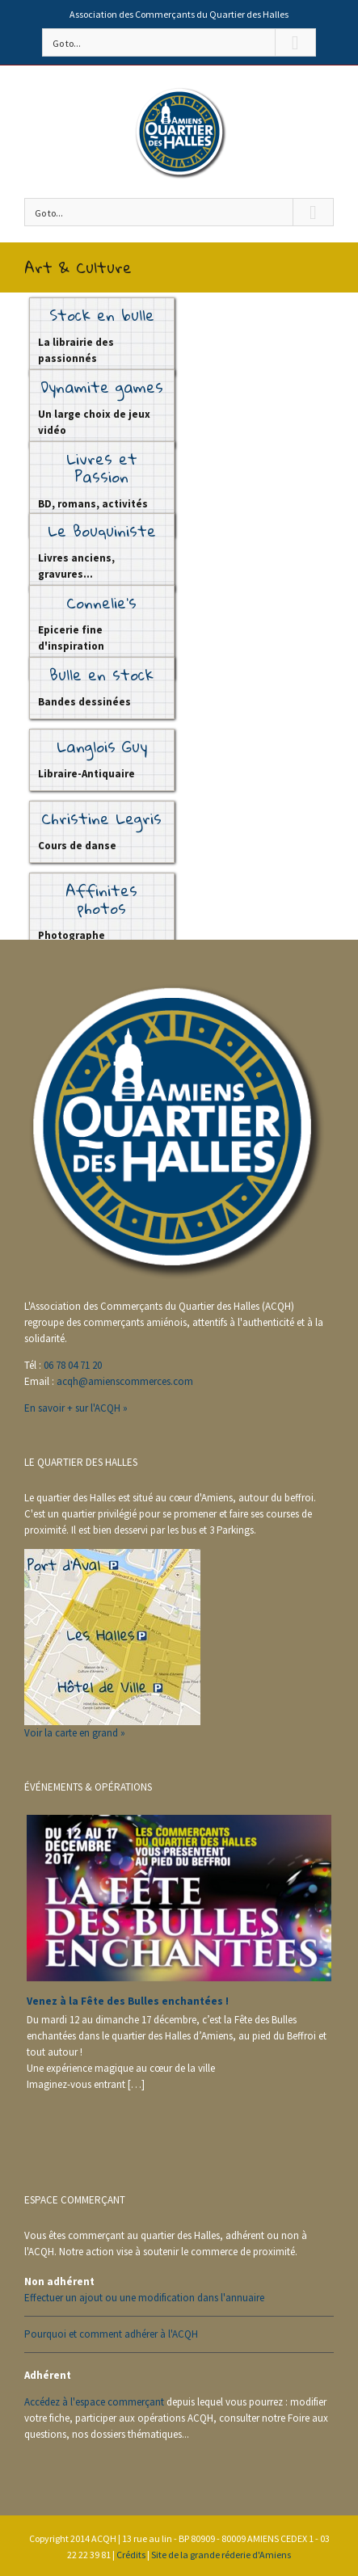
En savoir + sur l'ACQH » (76, 1408)
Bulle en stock (101, 674)
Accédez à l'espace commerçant (94, 2402)
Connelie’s (101, 602)
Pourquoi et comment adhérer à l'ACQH (111, 2334)
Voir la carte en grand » (74, 1733)
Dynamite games (101, 387)
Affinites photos (101, 899)
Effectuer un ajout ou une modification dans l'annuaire (144, 2298)
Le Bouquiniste (102, 530)
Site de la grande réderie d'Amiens (221, 2555)
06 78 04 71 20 (73, 1365)
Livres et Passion (101, 467)
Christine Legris (101, 818)
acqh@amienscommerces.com (125, 1381)
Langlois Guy (102, 746)
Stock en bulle (101, 315)
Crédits (130, 2555)
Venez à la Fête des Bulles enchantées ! (128, 2001)
